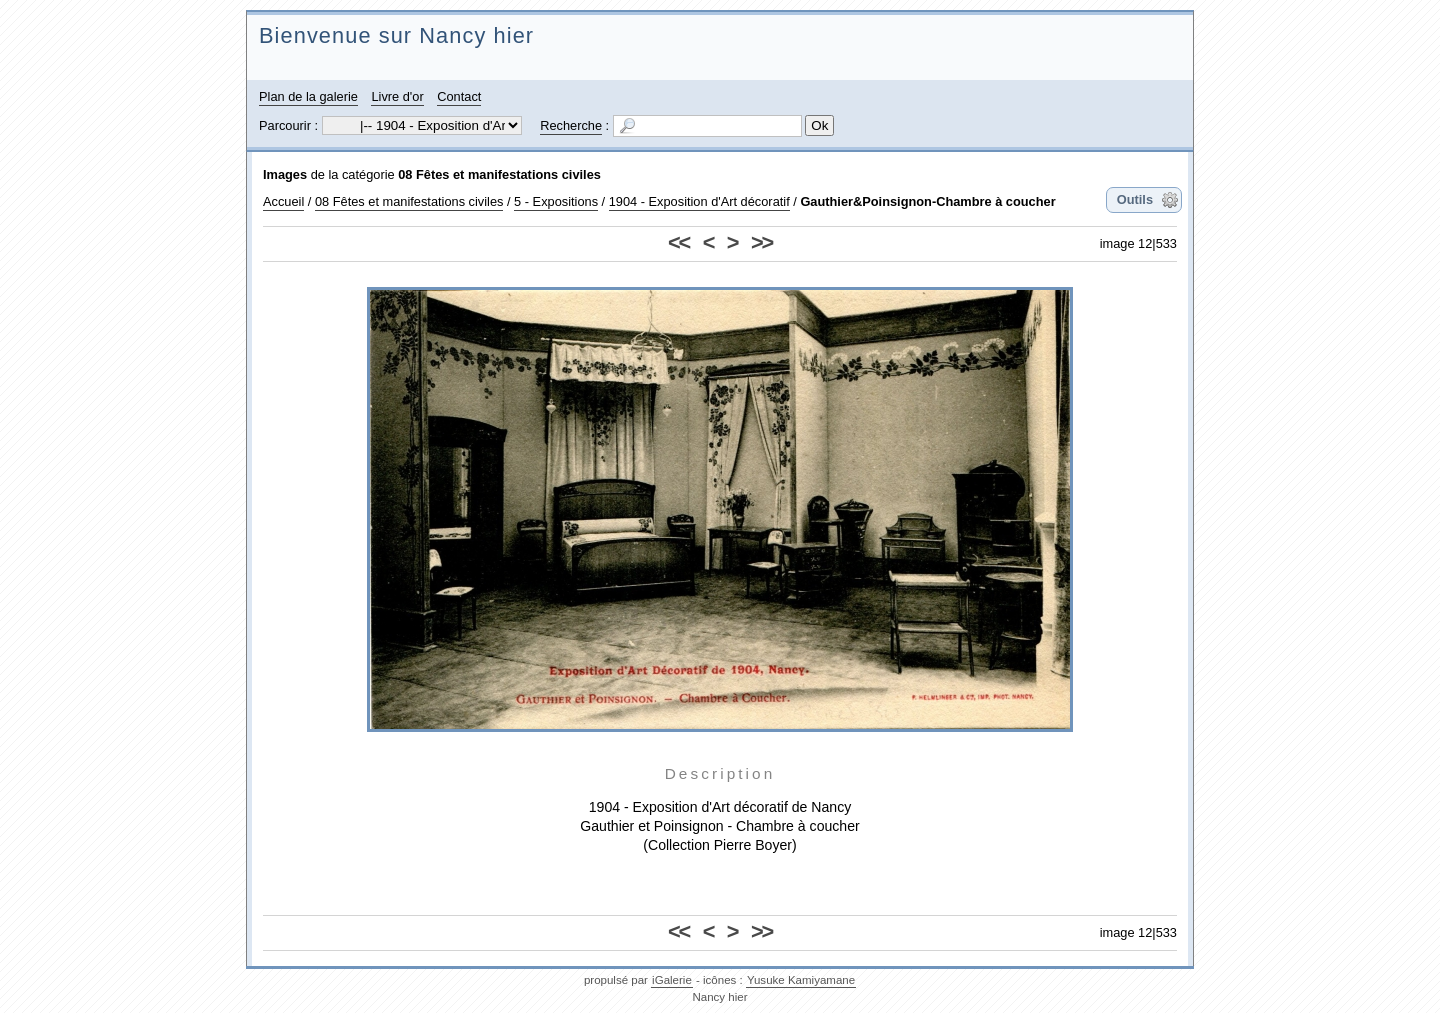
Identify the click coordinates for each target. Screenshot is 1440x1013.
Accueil (283, 201)
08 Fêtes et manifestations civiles (499, 174)
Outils (1135, 199)
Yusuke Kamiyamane (801, 980)
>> (761, 242)
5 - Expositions (556, 201)
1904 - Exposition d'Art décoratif (699, 201)
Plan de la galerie (308, 96)
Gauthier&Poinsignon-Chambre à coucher (927, 201)
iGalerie (672, 980)
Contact (459, 96)
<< (678, 242)
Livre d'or (397, 96)
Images (285, 174)
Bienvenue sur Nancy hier (396, 35)
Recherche (571, 125)
